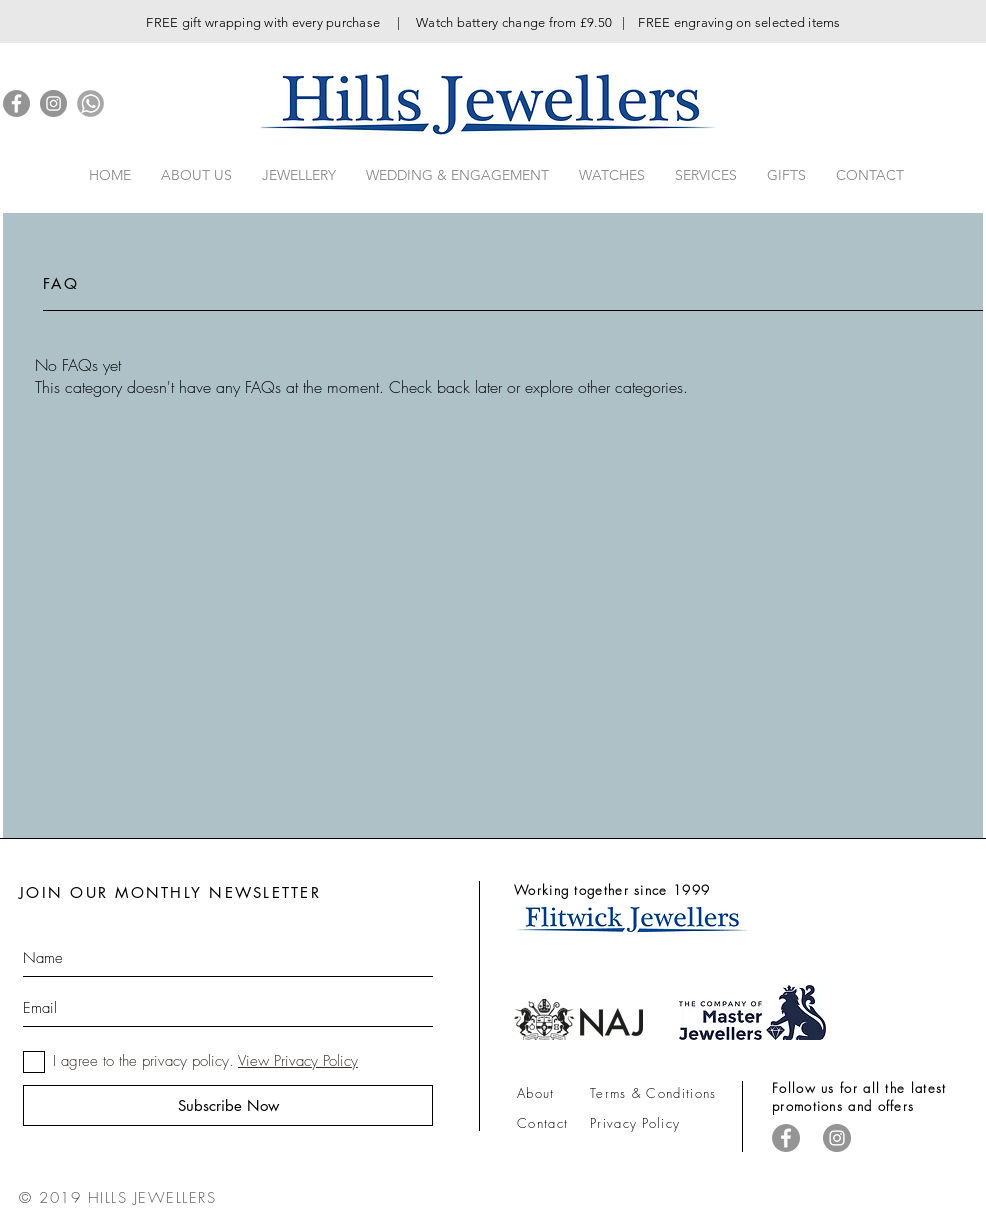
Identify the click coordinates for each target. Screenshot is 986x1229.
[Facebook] (16, 103)
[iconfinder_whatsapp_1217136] (90, 103)
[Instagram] (53, 103)
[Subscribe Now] (228, 1105)
